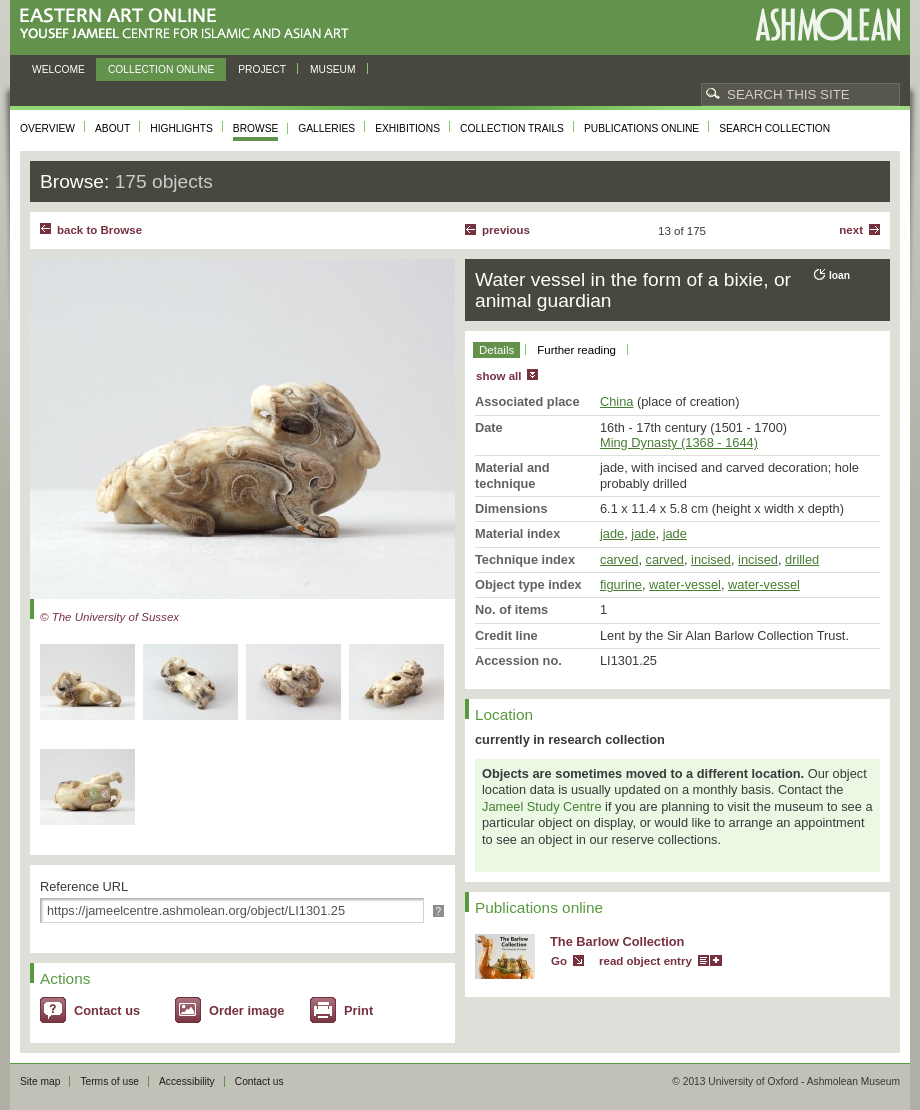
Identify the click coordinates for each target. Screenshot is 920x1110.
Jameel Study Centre (542, 806)
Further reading (576, 350)
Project (262, 69)
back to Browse (99, 230)
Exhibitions (407, 128)
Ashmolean (827, 24)
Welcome (58, 69)
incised (711, 559)
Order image (246, 1010)
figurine (621, 584)
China (616, 401)
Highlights (181, 128)
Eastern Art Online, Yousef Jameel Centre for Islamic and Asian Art (189, 24)
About (112, 128)
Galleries (326, 128)
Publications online (641, 128)
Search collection (774, 128)
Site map (40, 1081)
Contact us (107, 1010)
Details (496, 350)
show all (498, 376)
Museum (333, 69)
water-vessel (685, 584)
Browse (256, 128)
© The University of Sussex (109, 617)
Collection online (161, 69)
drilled (802, 559)
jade (612, 533)
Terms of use (109, 1081)
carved (619, 559)
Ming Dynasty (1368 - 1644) (679, 442)
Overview (47, 128)
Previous (506, 230)
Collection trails (512, 128)
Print (358, 1010)
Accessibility (187, 1081)
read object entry (645, 961)
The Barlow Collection (617, 941)
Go (559, 961)
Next (851, 230)
